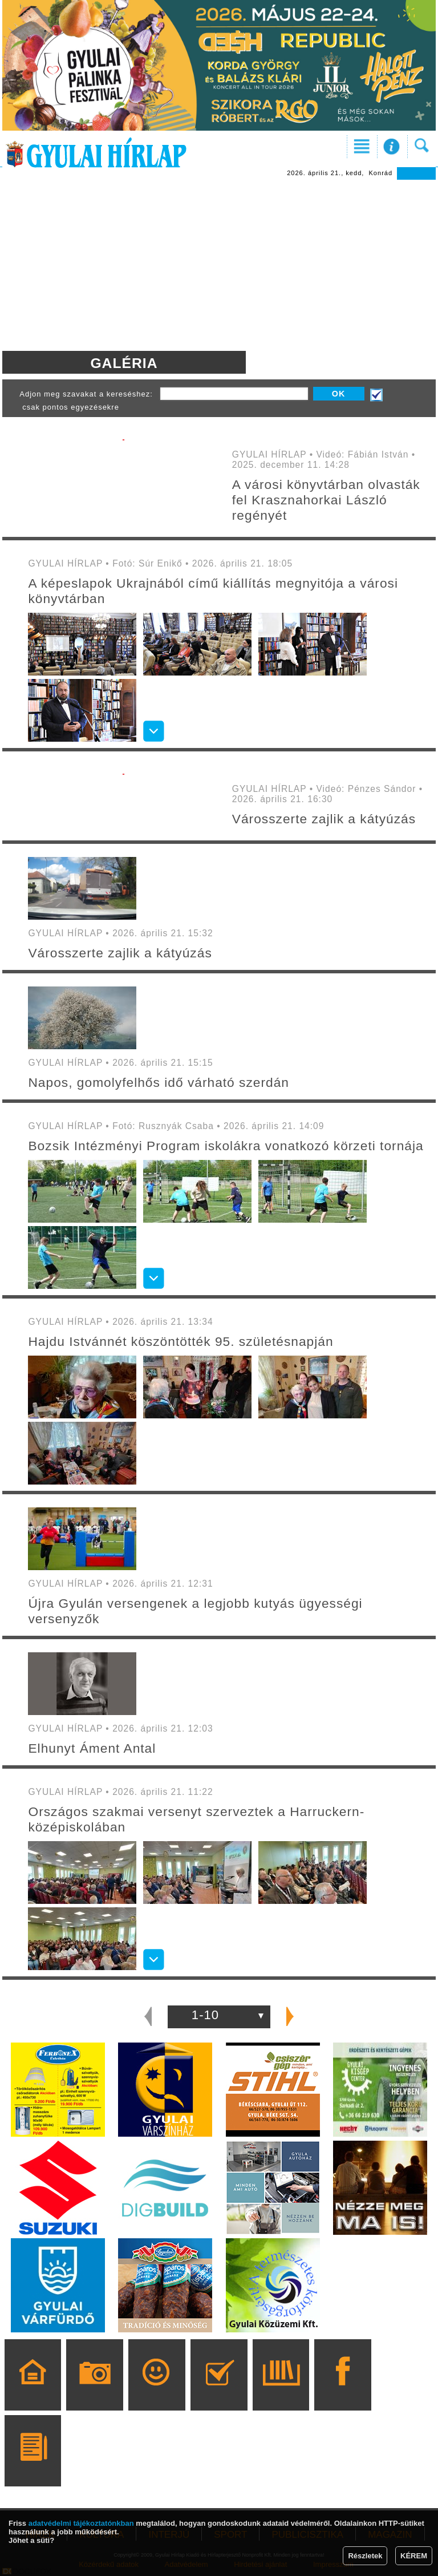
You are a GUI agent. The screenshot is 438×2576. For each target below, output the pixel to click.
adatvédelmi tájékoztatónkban (81, 2523)
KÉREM (413, 2555)
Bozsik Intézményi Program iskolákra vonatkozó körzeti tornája (225, 1145)
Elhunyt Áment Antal (92, 1748)
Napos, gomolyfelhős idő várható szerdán (158, 1082)
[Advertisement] (219, 265)
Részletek (365, 2555)
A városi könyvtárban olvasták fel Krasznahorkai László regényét (326, 500)
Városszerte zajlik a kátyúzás (324, 818)
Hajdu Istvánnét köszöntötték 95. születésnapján (180, 1341)
